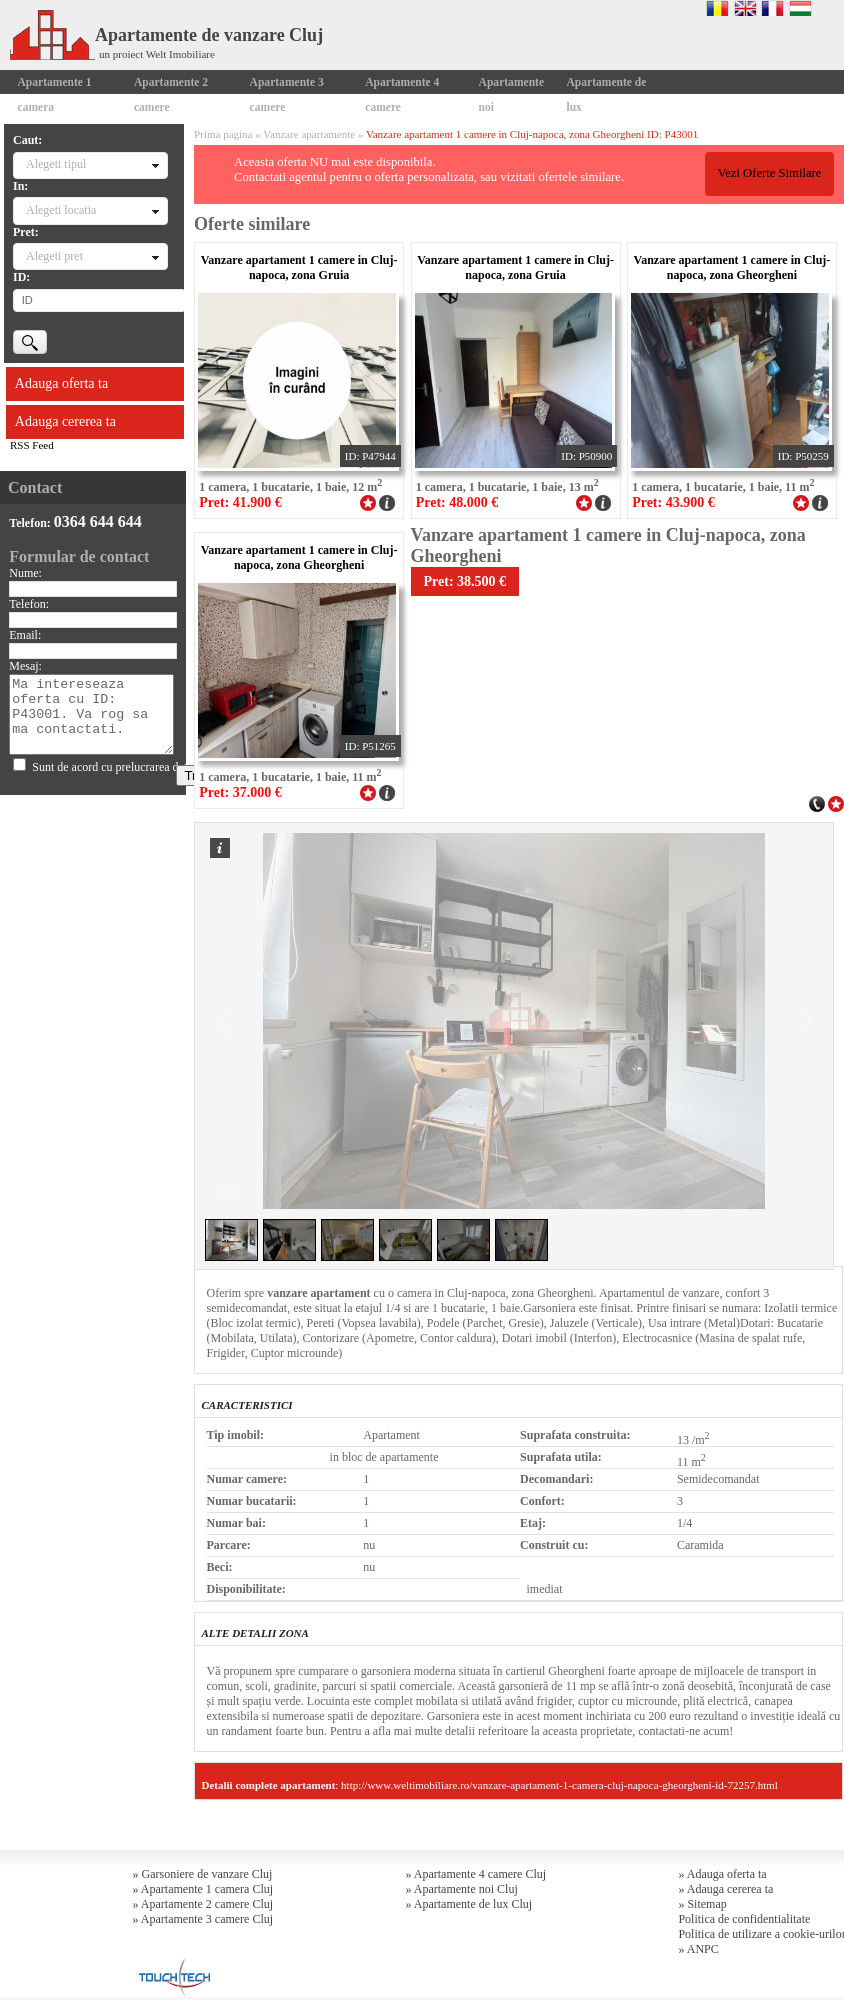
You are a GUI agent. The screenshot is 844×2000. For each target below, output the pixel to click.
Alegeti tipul (56, 164)
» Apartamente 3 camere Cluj (203, 1919)
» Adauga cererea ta (725, 1889)
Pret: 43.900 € (673, 502)
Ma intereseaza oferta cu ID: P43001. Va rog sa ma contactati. (91, 714)
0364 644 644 (98, 521)
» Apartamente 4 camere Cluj (475, 1874)
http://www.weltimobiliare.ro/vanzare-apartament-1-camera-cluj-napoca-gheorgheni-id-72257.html (559, 1785)
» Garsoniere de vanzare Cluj (203, 1874)
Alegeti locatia (61, 210)
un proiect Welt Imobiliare (157, 54)
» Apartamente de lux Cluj (468, 1904)
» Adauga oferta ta (722, 1874)
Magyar (800, 8)
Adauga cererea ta (65, 421)
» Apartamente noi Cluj (461, 1889)
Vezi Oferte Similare (769, 173)
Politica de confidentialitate (744, 1919)
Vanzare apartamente (309, 134)
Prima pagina (223, 134)
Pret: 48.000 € (457, 502)
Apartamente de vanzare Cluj (166, 35)
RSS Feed (32, 445)
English (745, 8)
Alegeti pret (54, 256)
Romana (717, 8)
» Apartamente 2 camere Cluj (203, 1904)
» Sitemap (702, 1904)
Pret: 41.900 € (240, 502)
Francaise (772, 8)
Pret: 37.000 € (240, 792)
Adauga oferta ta (61, 383)
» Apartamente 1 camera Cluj (203, 1889)
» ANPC (698, 1949)
